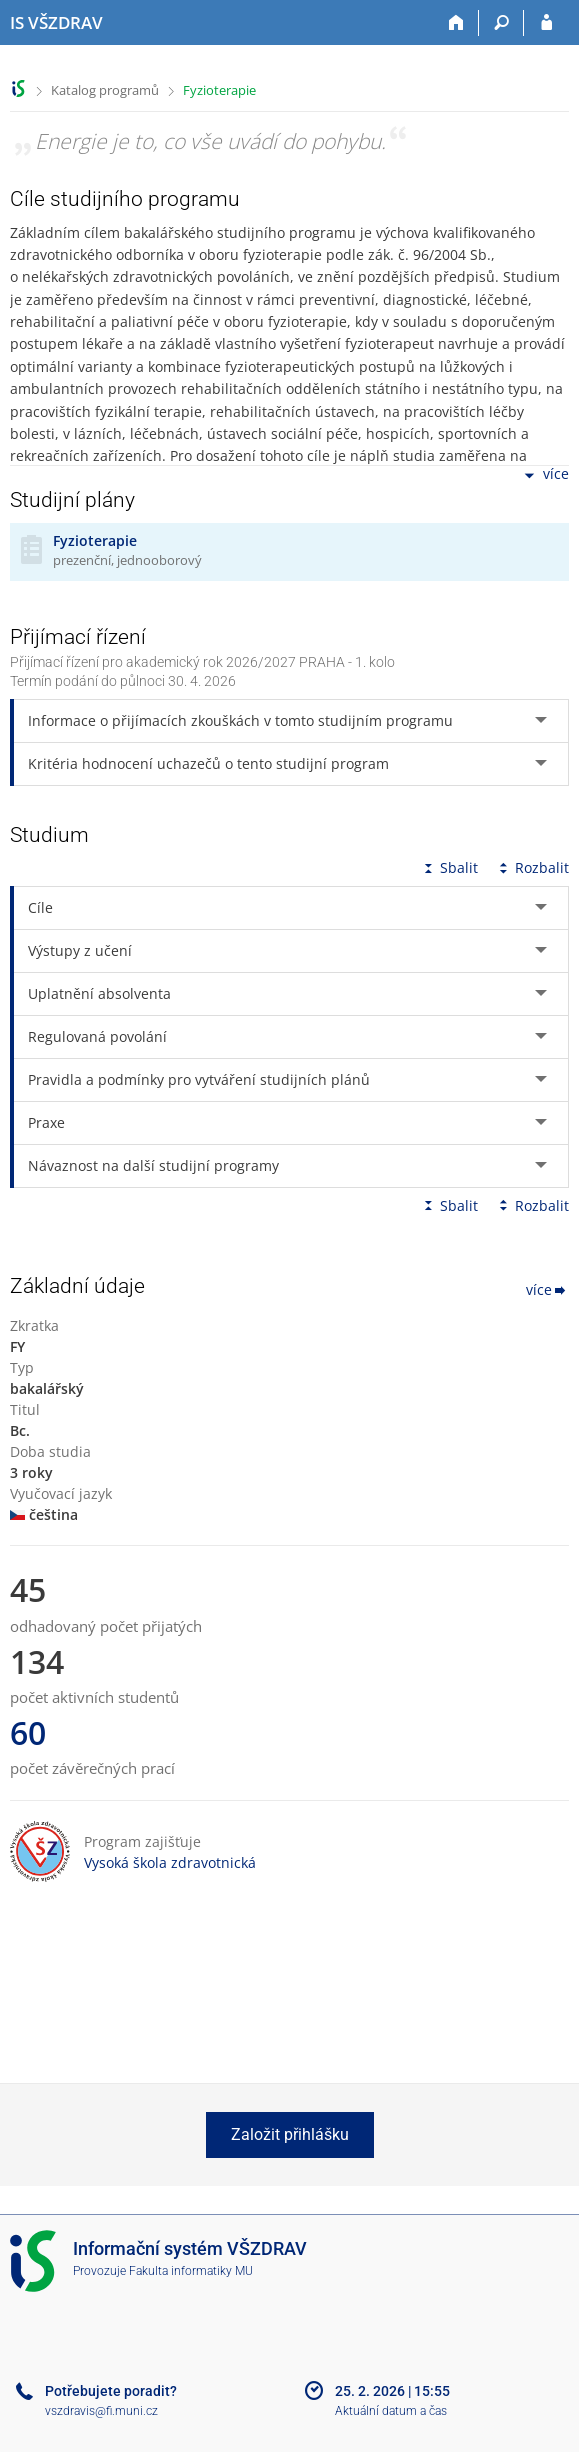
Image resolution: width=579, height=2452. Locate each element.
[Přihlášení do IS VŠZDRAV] (546, 23)
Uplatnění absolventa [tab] (99, 993)
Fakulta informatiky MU (191, 2271)
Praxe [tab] (46, 1122)
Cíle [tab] (40, 907)
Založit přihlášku (290, 2134)
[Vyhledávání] (501, 23)
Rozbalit (532, 867)
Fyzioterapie (219, 90)
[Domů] (456, 23)
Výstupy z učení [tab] (80, 950)
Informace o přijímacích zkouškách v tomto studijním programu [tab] (240, 720)
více (545, 475)
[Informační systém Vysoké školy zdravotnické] (56, 23)
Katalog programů (105, 90)
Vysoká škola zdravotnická (170, 1862)
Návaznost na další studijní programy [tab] (153, 1165)
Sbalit (449, 867)
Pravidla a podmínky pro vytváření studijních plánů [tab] (199, 1079)
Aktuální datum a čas (391, 2411)
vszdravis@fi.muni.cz (101, 2411)
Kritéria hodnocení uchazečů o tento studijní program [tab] (208, 763)
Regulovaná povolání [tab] (97, 1036)
